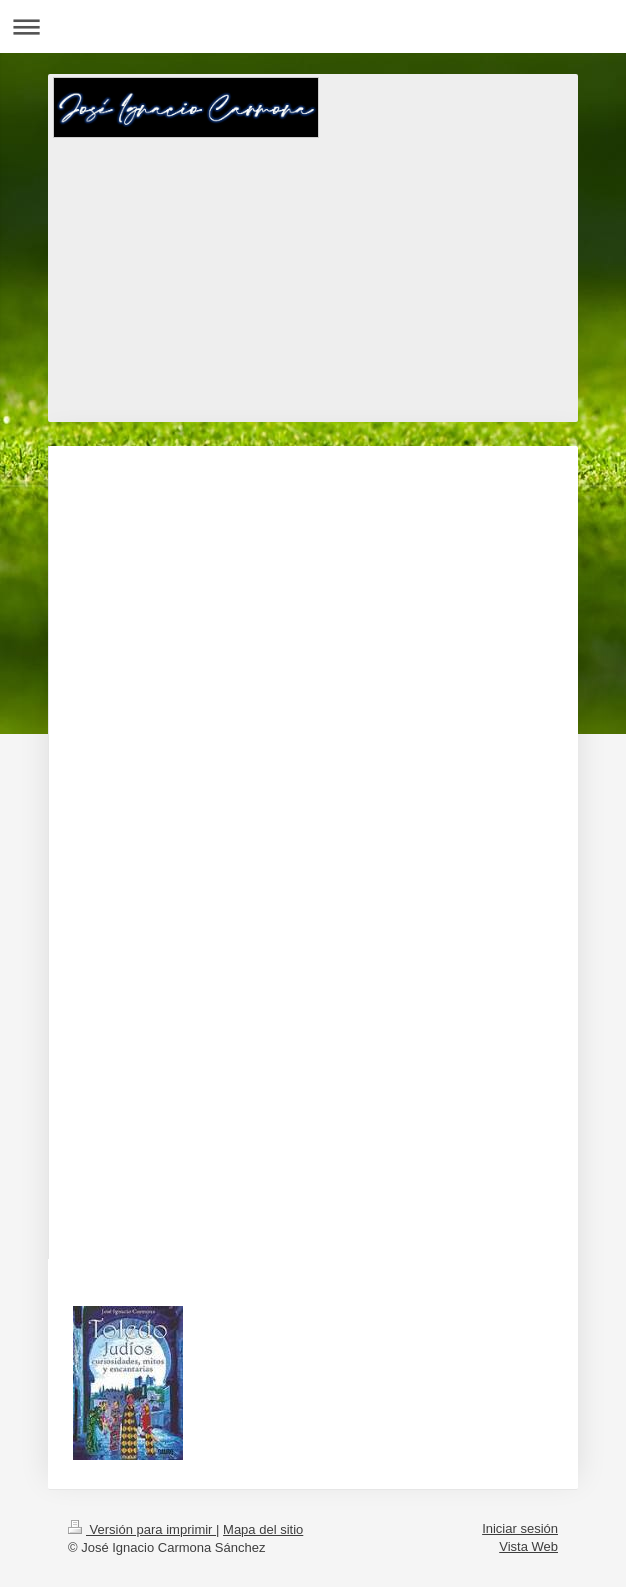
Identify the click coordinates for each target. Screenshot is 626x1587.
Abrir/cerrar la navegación (313, 26)
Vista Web (528, 1546)
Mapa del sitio (263, 1529)
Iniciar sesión (520, 1528)
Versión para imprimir (142, 1529)
